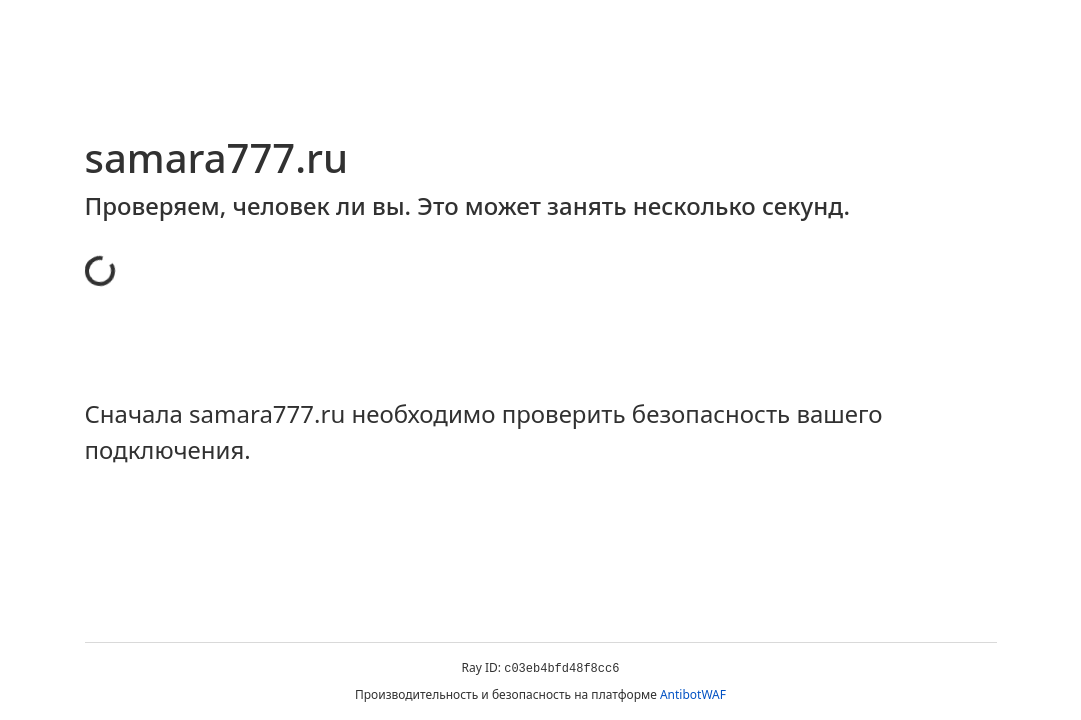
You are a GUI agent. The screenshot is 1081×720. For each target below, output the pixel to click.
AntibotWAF (693, 694)
